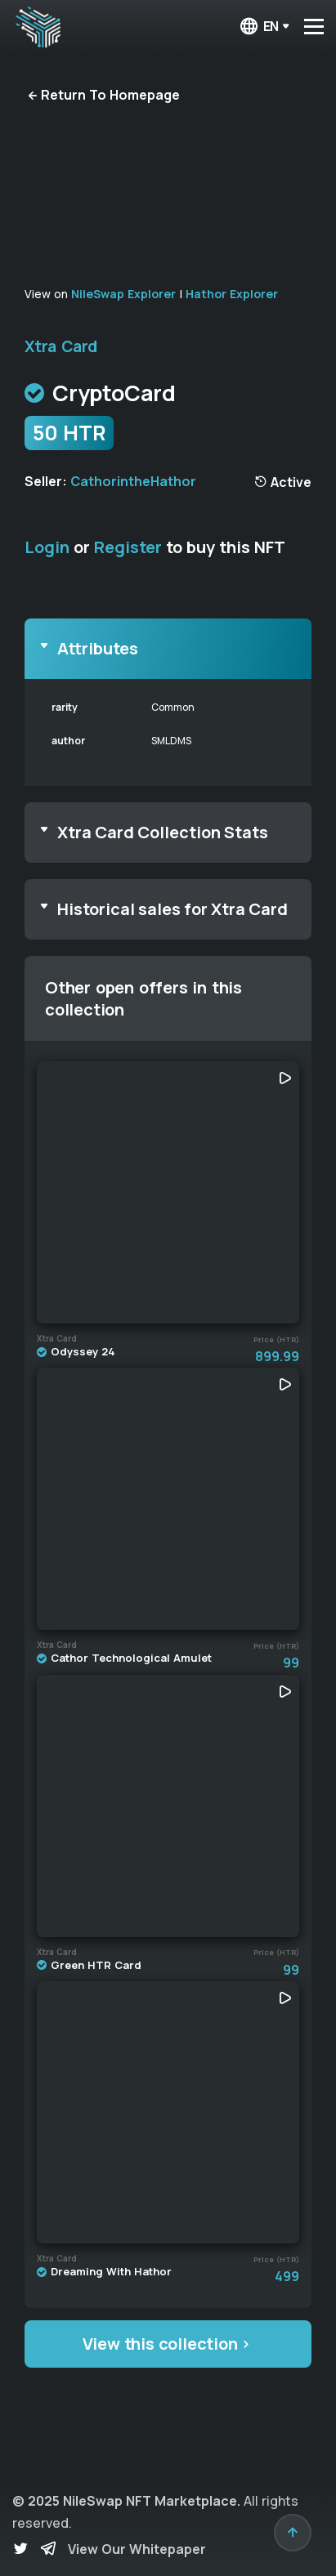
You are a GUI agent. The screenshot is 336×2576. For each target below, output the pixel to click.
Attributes (97, 648)
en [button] (259, 26)
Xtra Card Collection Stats (162, 832)
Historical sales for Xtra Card (172, 909)
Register (128, 547)
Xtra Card (61, 346)
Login (47, 547)
